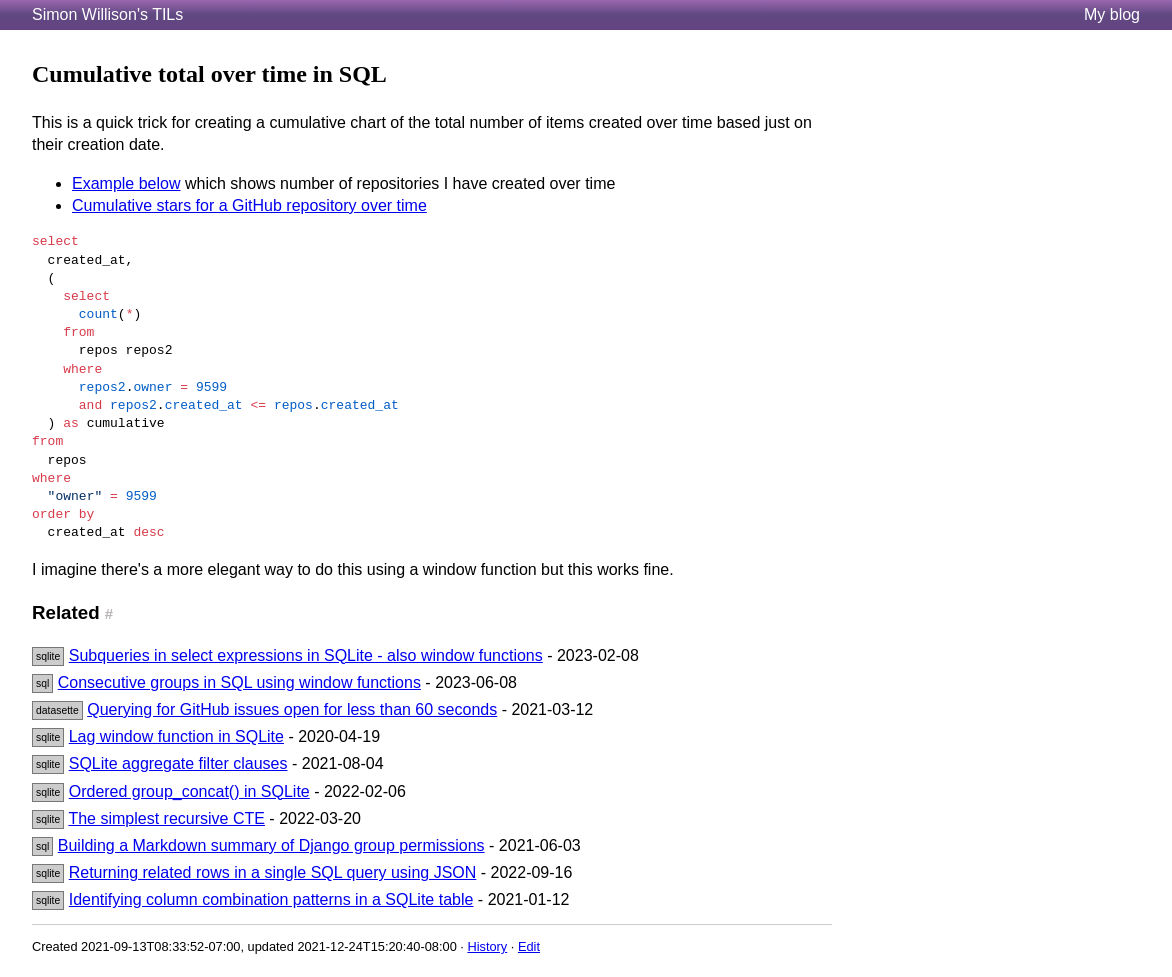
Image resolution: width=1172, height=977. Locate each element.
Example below (126, 183)
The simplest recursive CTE (166, 818)
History (487, 946)
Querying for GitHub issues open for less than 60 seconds (292, 709)
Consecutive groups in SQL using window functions (239, 682)
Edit (529, 946)
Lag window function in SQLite (176, 736)
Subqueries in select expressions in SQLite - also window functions (306, 655)
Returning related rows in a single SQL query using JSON (273, 872)
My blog (1112, 14)
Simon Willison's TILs (107, 14)
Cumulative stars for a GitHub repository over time (249, 205)
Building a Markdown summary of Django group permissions (271, 845)
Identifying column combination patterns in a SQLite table (271, 899)
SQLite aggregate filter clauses (178, 763)
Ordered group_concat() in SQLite (189, 791)
